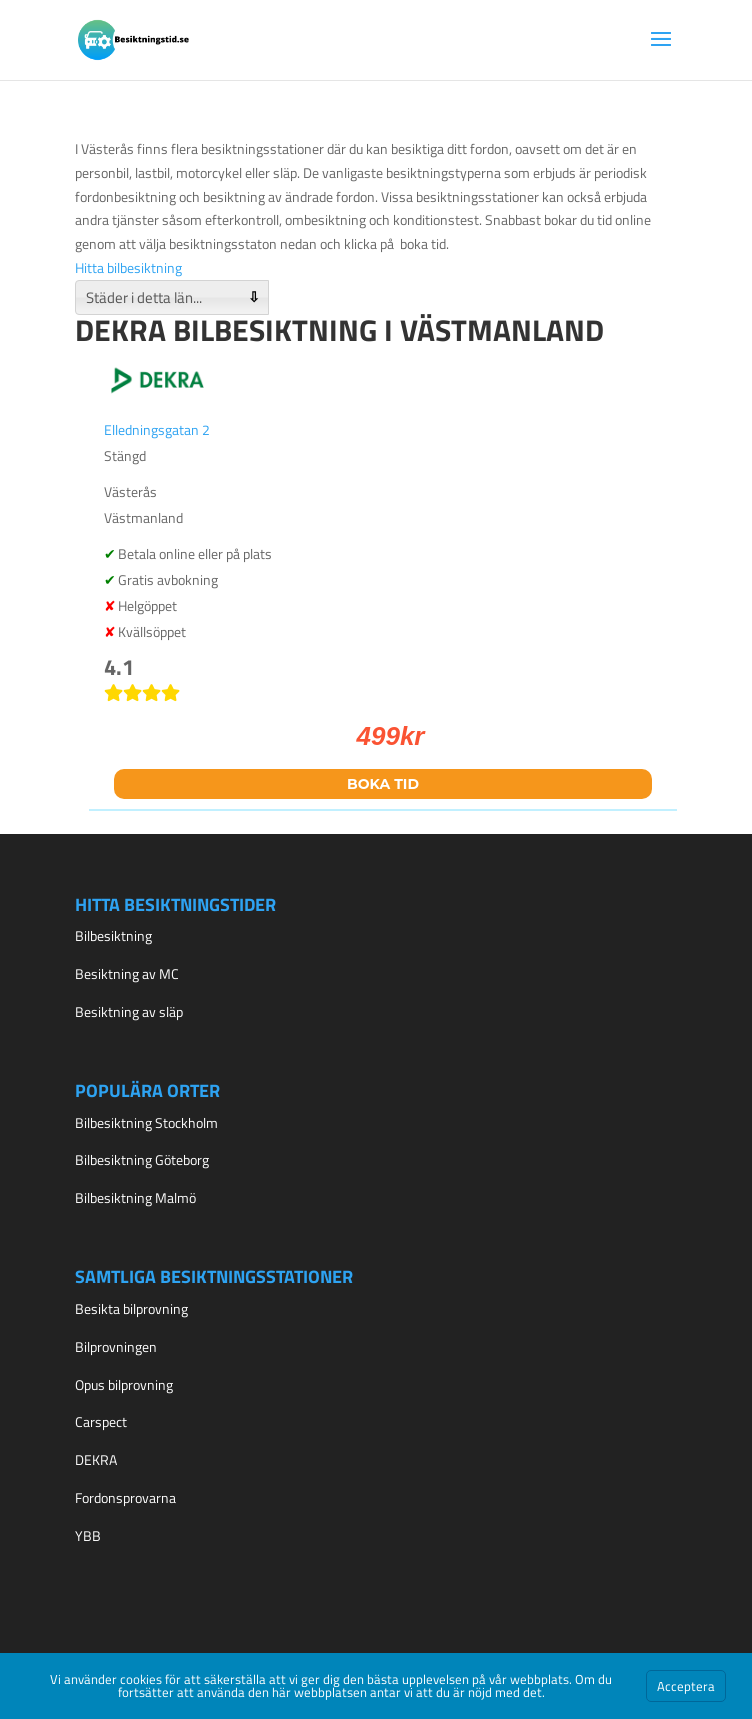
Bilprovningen (116, 1346)
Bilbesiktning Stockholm (146, 1122)
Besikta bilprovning (131, 1308)
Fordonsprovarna (125, 1497)
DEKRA (96, 1459)
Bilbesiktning (113, 935)
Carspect (101, 1421)
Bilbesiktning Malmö (135, 1197)
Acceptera (686, 1686)
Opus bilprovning (124, 1384)
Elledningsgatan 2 (157, 429)
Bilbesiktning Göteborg (142, 1159)
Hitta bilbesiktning (128, 267)
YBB (88, 1535)
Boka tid (383, 784)
